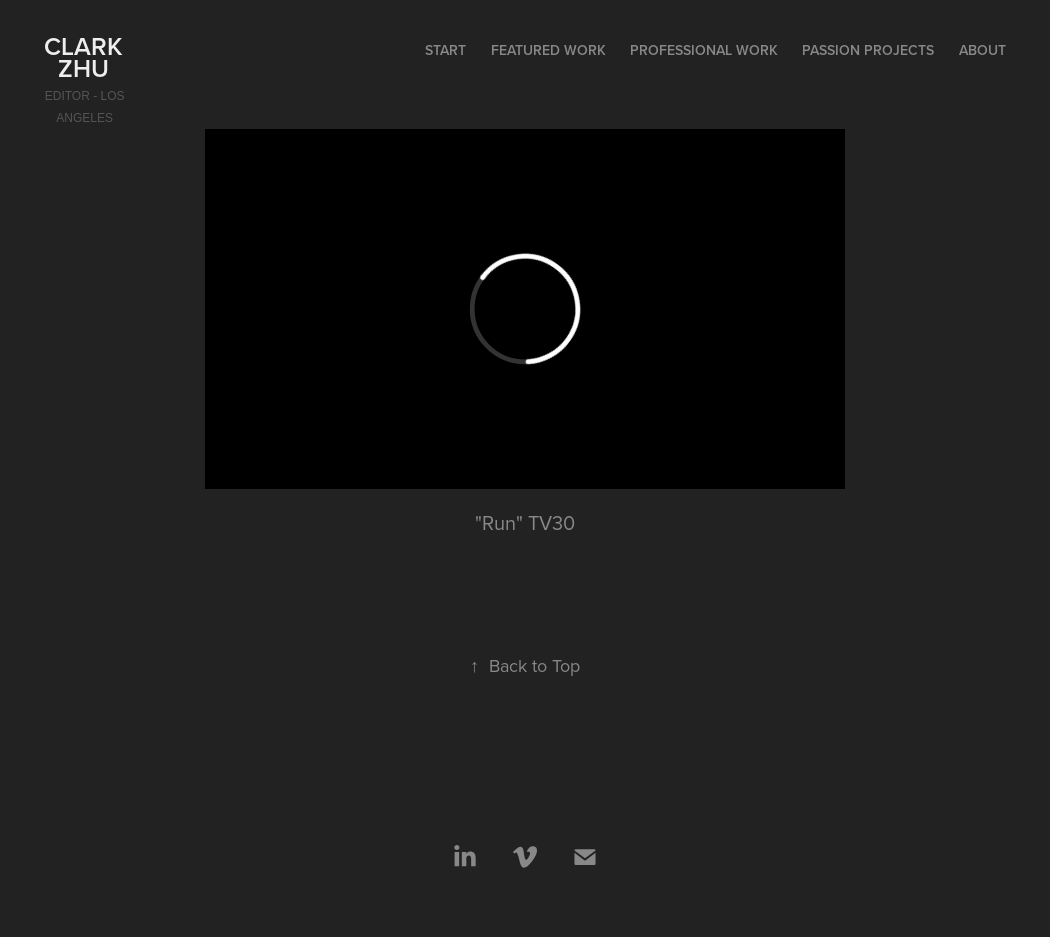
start (445, 50)
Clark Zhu (86, 57)
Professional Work (704, 50)
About (982, 50)
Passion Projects (868, 50)
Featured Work (548, 50)
